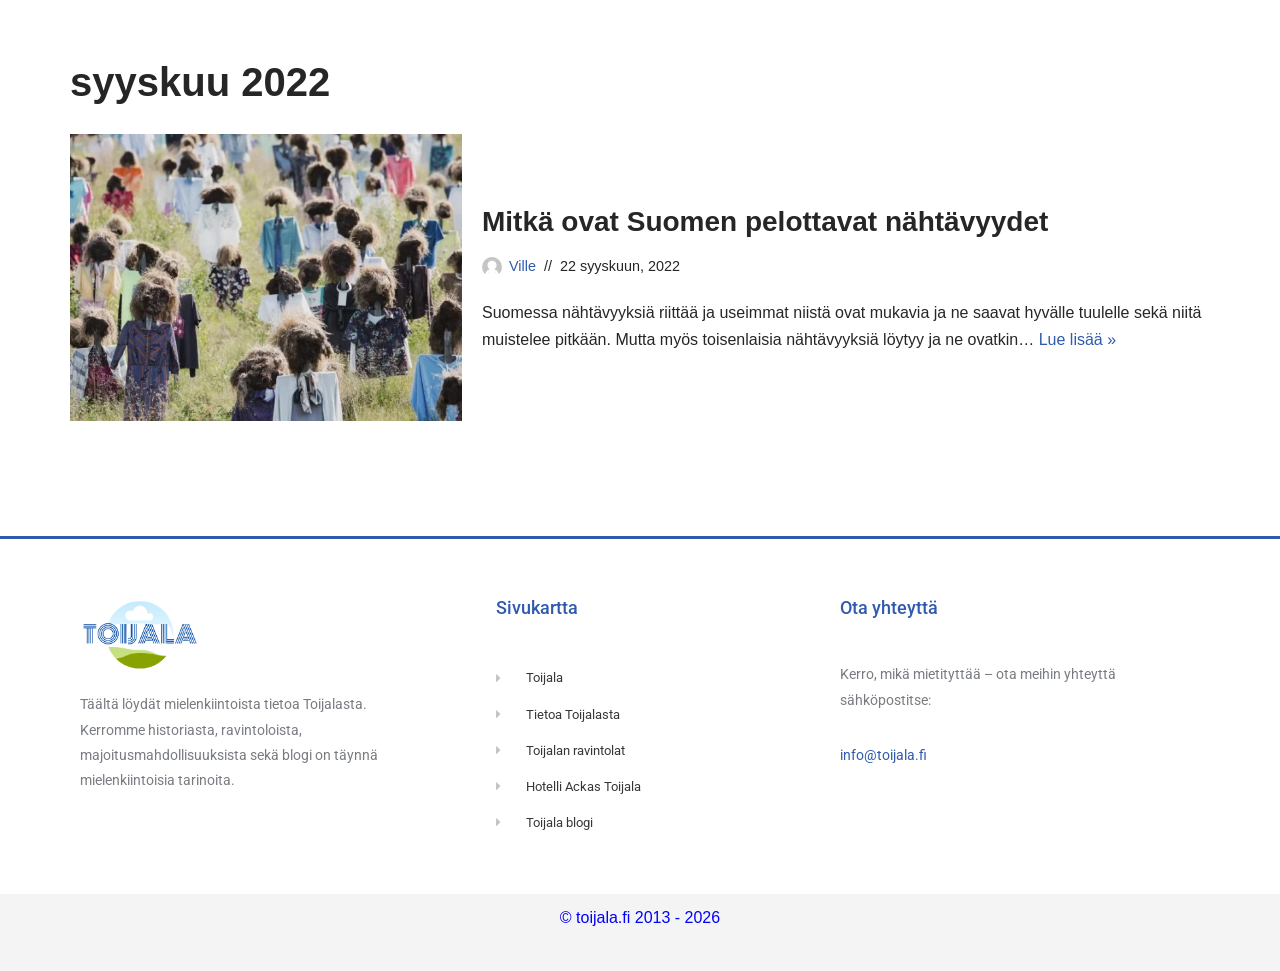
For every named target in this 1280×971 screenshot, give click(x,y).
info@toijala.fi (883, 755)
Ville (522, 266)
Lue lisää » (1077, 339)
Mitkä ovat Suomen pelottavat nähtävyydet (765, 221)
